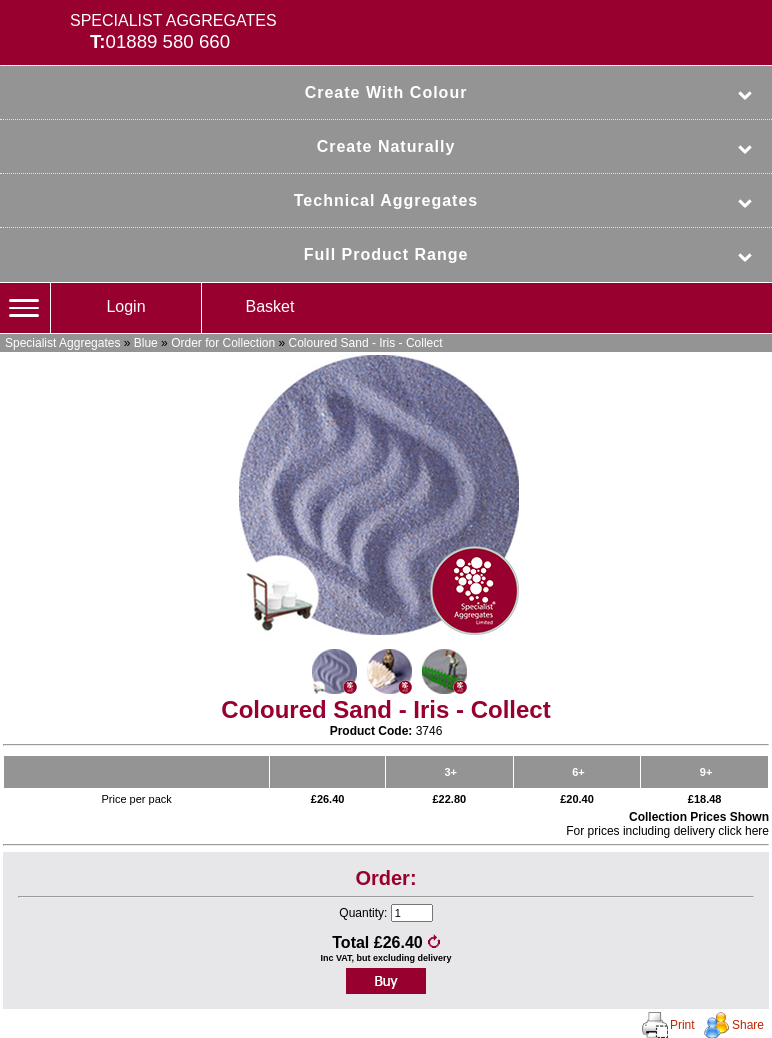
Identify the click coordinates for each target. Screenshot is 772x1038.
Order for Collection (223, 343)
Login (125, 306)
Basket (270, 306)
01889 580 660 (168, 41)
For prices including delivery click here (667, 831)
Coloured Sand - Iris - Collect (366, 343)
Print (682, 1025)
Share (748, 1025)
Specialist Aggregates (62, 343)
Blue (146, 343)
